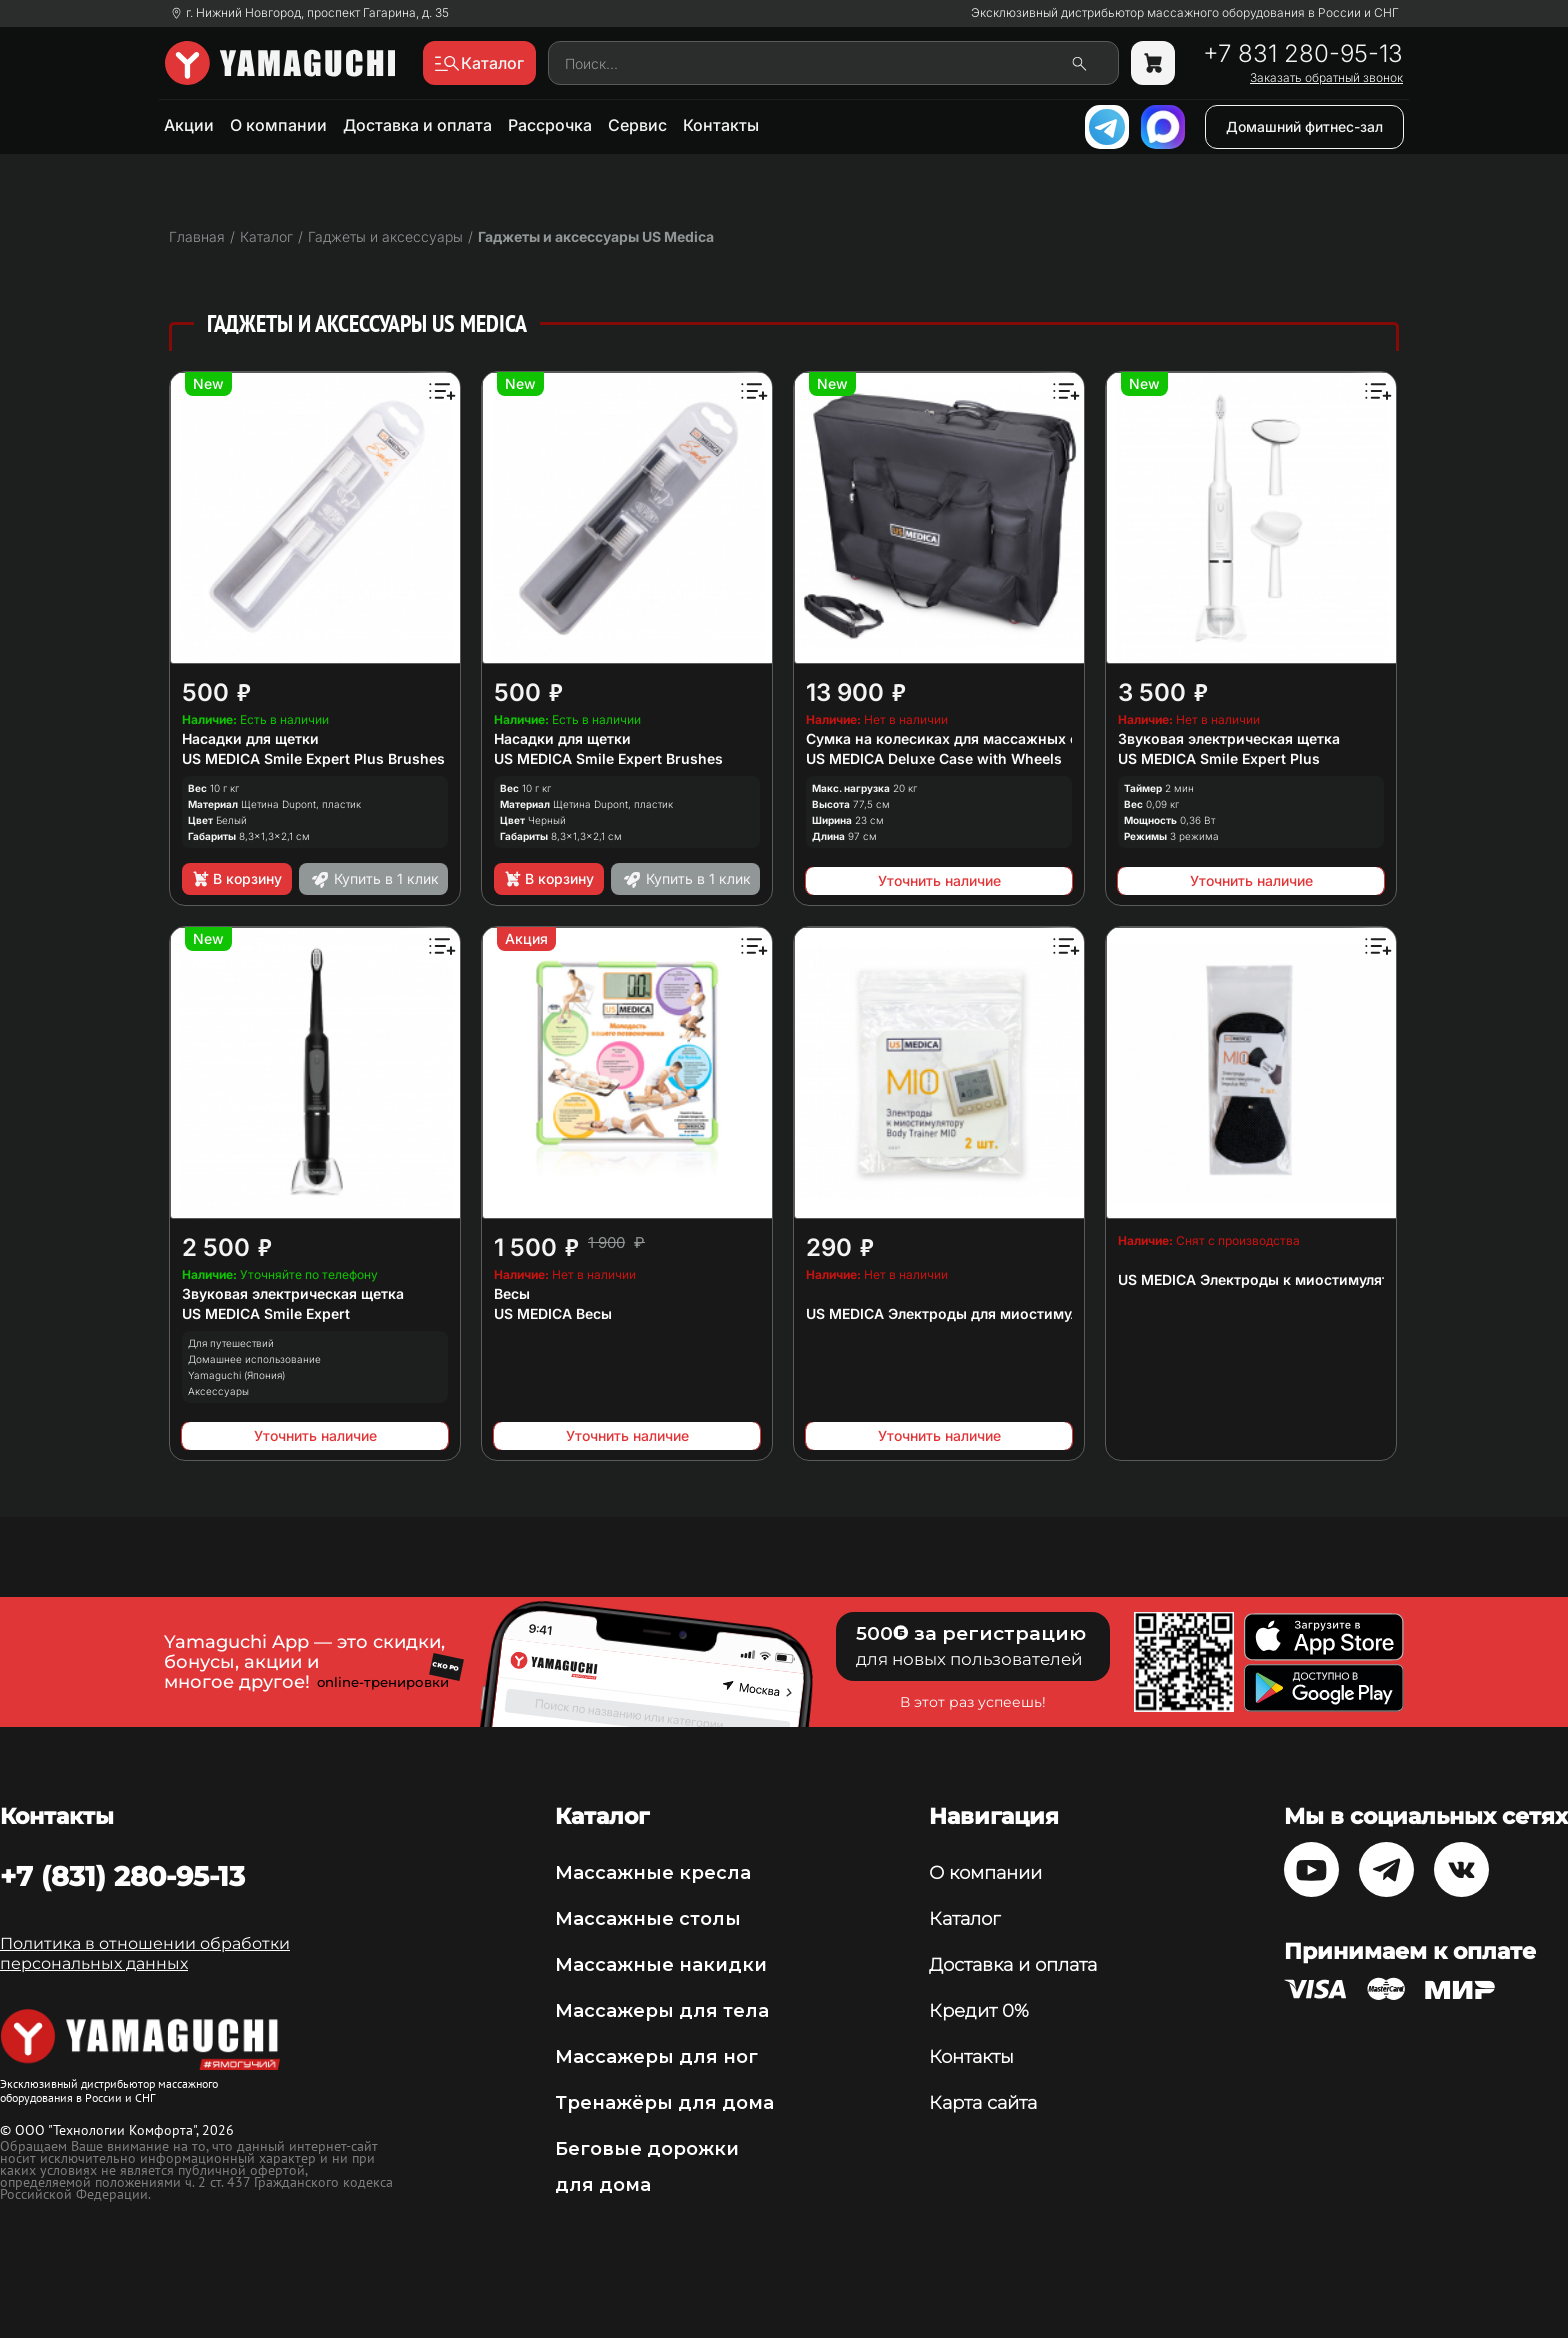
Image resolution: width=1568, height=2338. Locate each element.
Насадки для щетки (250, 738)
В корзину (236, 879)
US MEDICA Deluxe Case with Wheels (934, 758)
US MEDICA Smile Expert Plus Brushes (313, 758)
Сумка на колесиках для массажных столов (962, 738)
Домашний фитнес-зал (1304, 126)
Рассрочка (550, 125)
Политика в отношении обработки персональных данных (145, 1953)
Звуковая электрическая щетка (1229, 738)
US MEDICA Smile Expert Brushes (608, 758)
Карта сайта (983, 2103)
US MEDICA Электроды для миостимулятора (963, 1313)
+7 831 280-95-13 (1303, 54)
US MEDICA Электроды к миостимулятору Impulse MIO (1312, 1279)
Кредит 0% (979, 2011)
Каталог (964, 1919)
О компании (278, 125)
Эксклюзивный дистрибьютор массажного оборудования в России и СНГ (1185, 13)
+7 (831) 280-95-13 (122, 1876)
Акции (189, 125)
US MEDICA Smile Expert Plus (1219, 758)
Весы (512, 1293)
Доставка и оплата (417, 125)
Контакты (721, 125)
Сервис (637, 125)
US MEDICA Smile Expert (266, 1313)
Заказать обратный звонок (1326, 78)
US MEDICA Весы (553, 1313)
